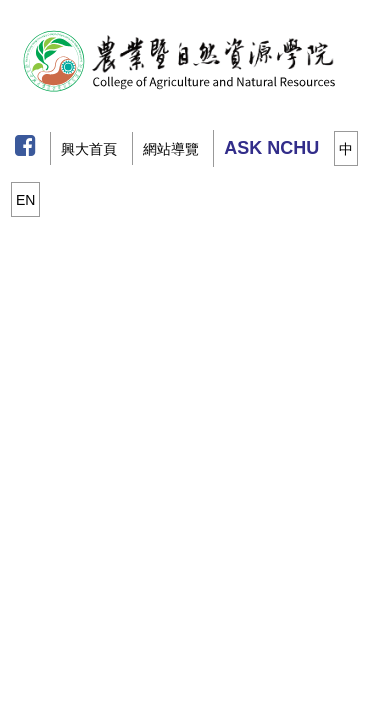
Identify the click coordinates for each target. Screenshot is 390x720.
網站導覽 (171, 149)
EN (25, 200)
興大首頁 (89, 149)
